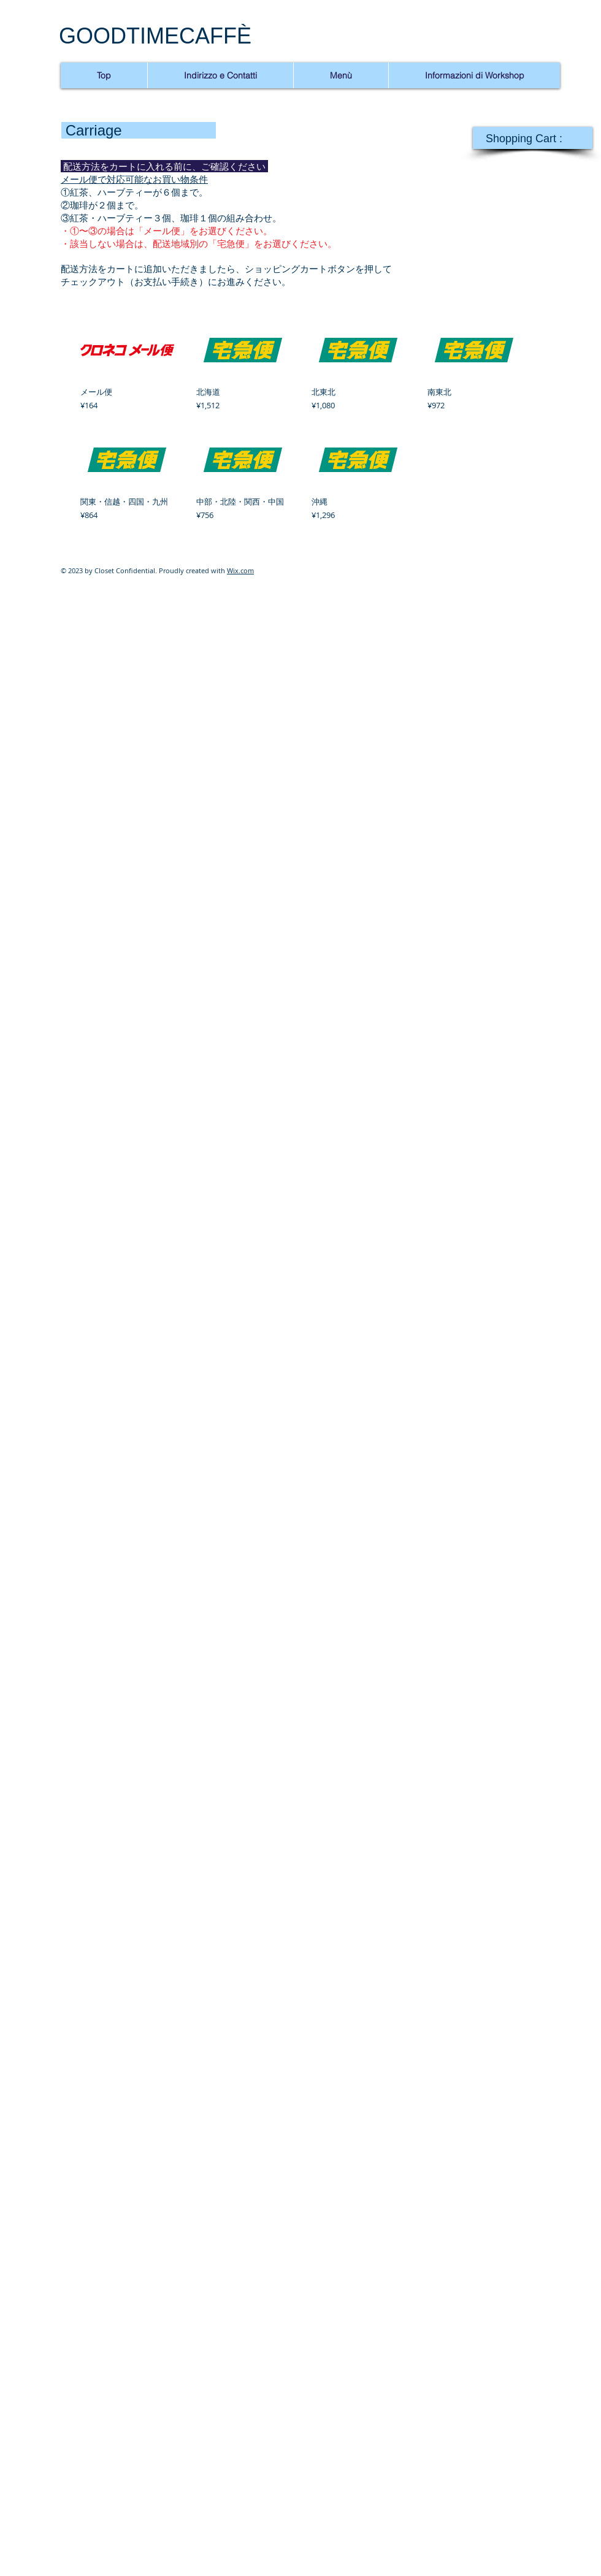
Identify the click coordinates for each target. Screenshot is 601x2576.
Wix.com (240, 570)
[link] (532, 138)
